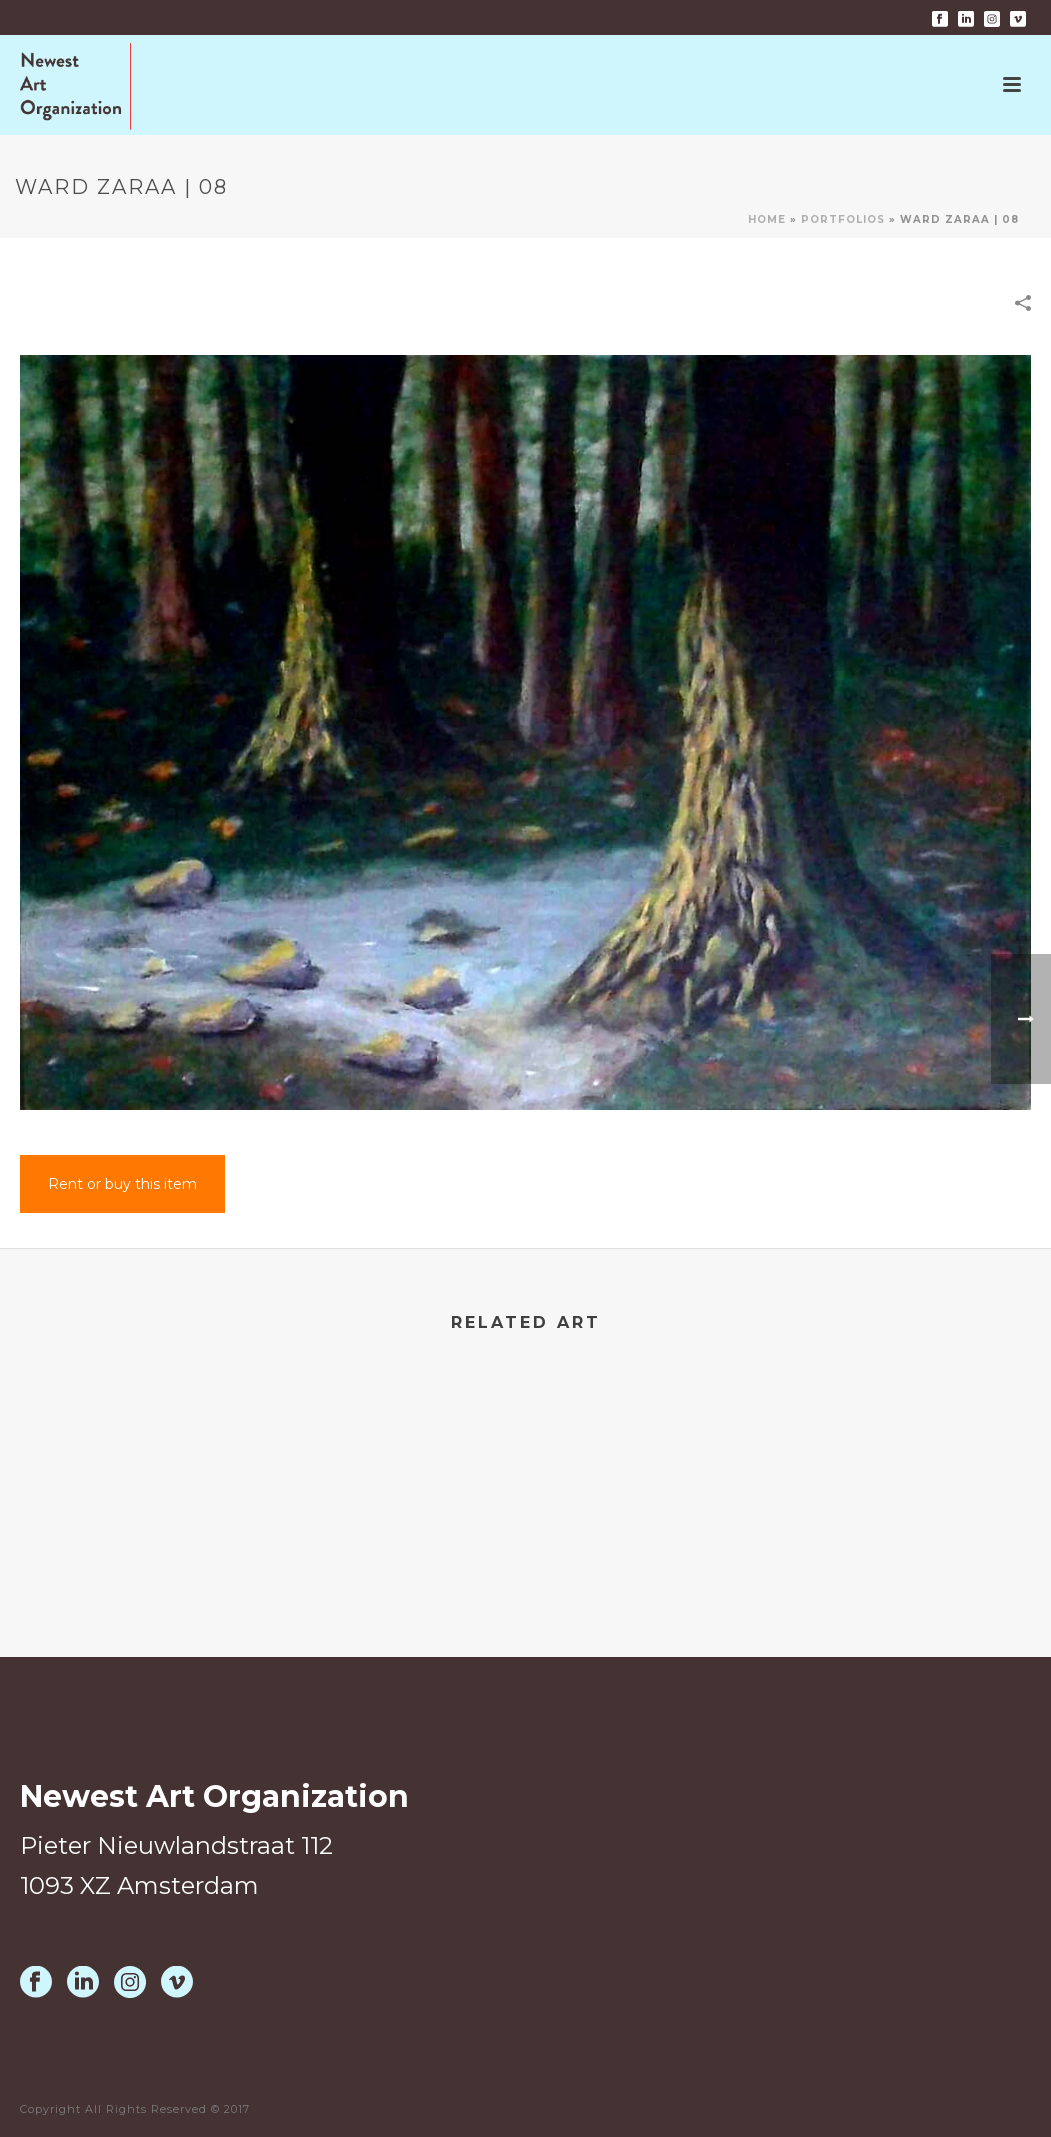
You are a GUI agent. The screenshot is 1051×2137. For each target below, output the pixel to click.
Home (767, 219)
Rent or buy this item (122, 1184)
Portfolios (843, 219)
